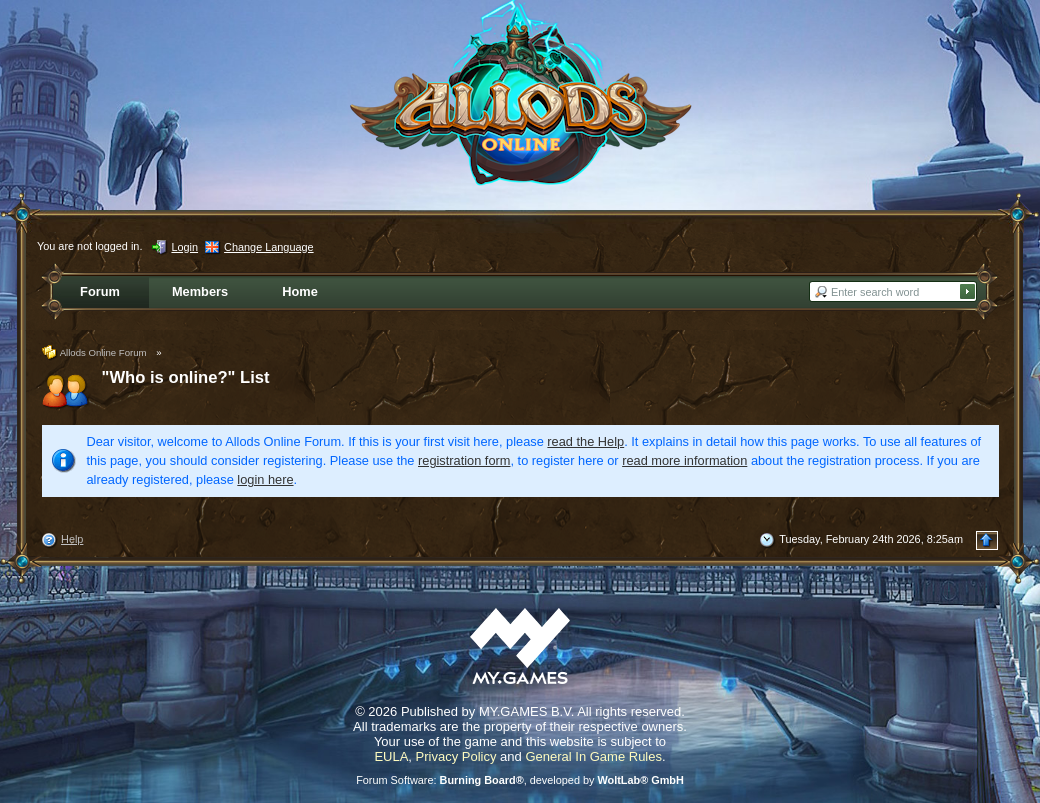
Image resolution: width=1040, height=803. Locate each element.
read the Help (585, 441)
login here (265, 479)
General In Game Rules (593, 756)
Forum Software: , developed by (520, 780)
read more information (684, 460)
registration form (464, 460)
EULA (391, 756)
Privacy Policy (456, 756)
